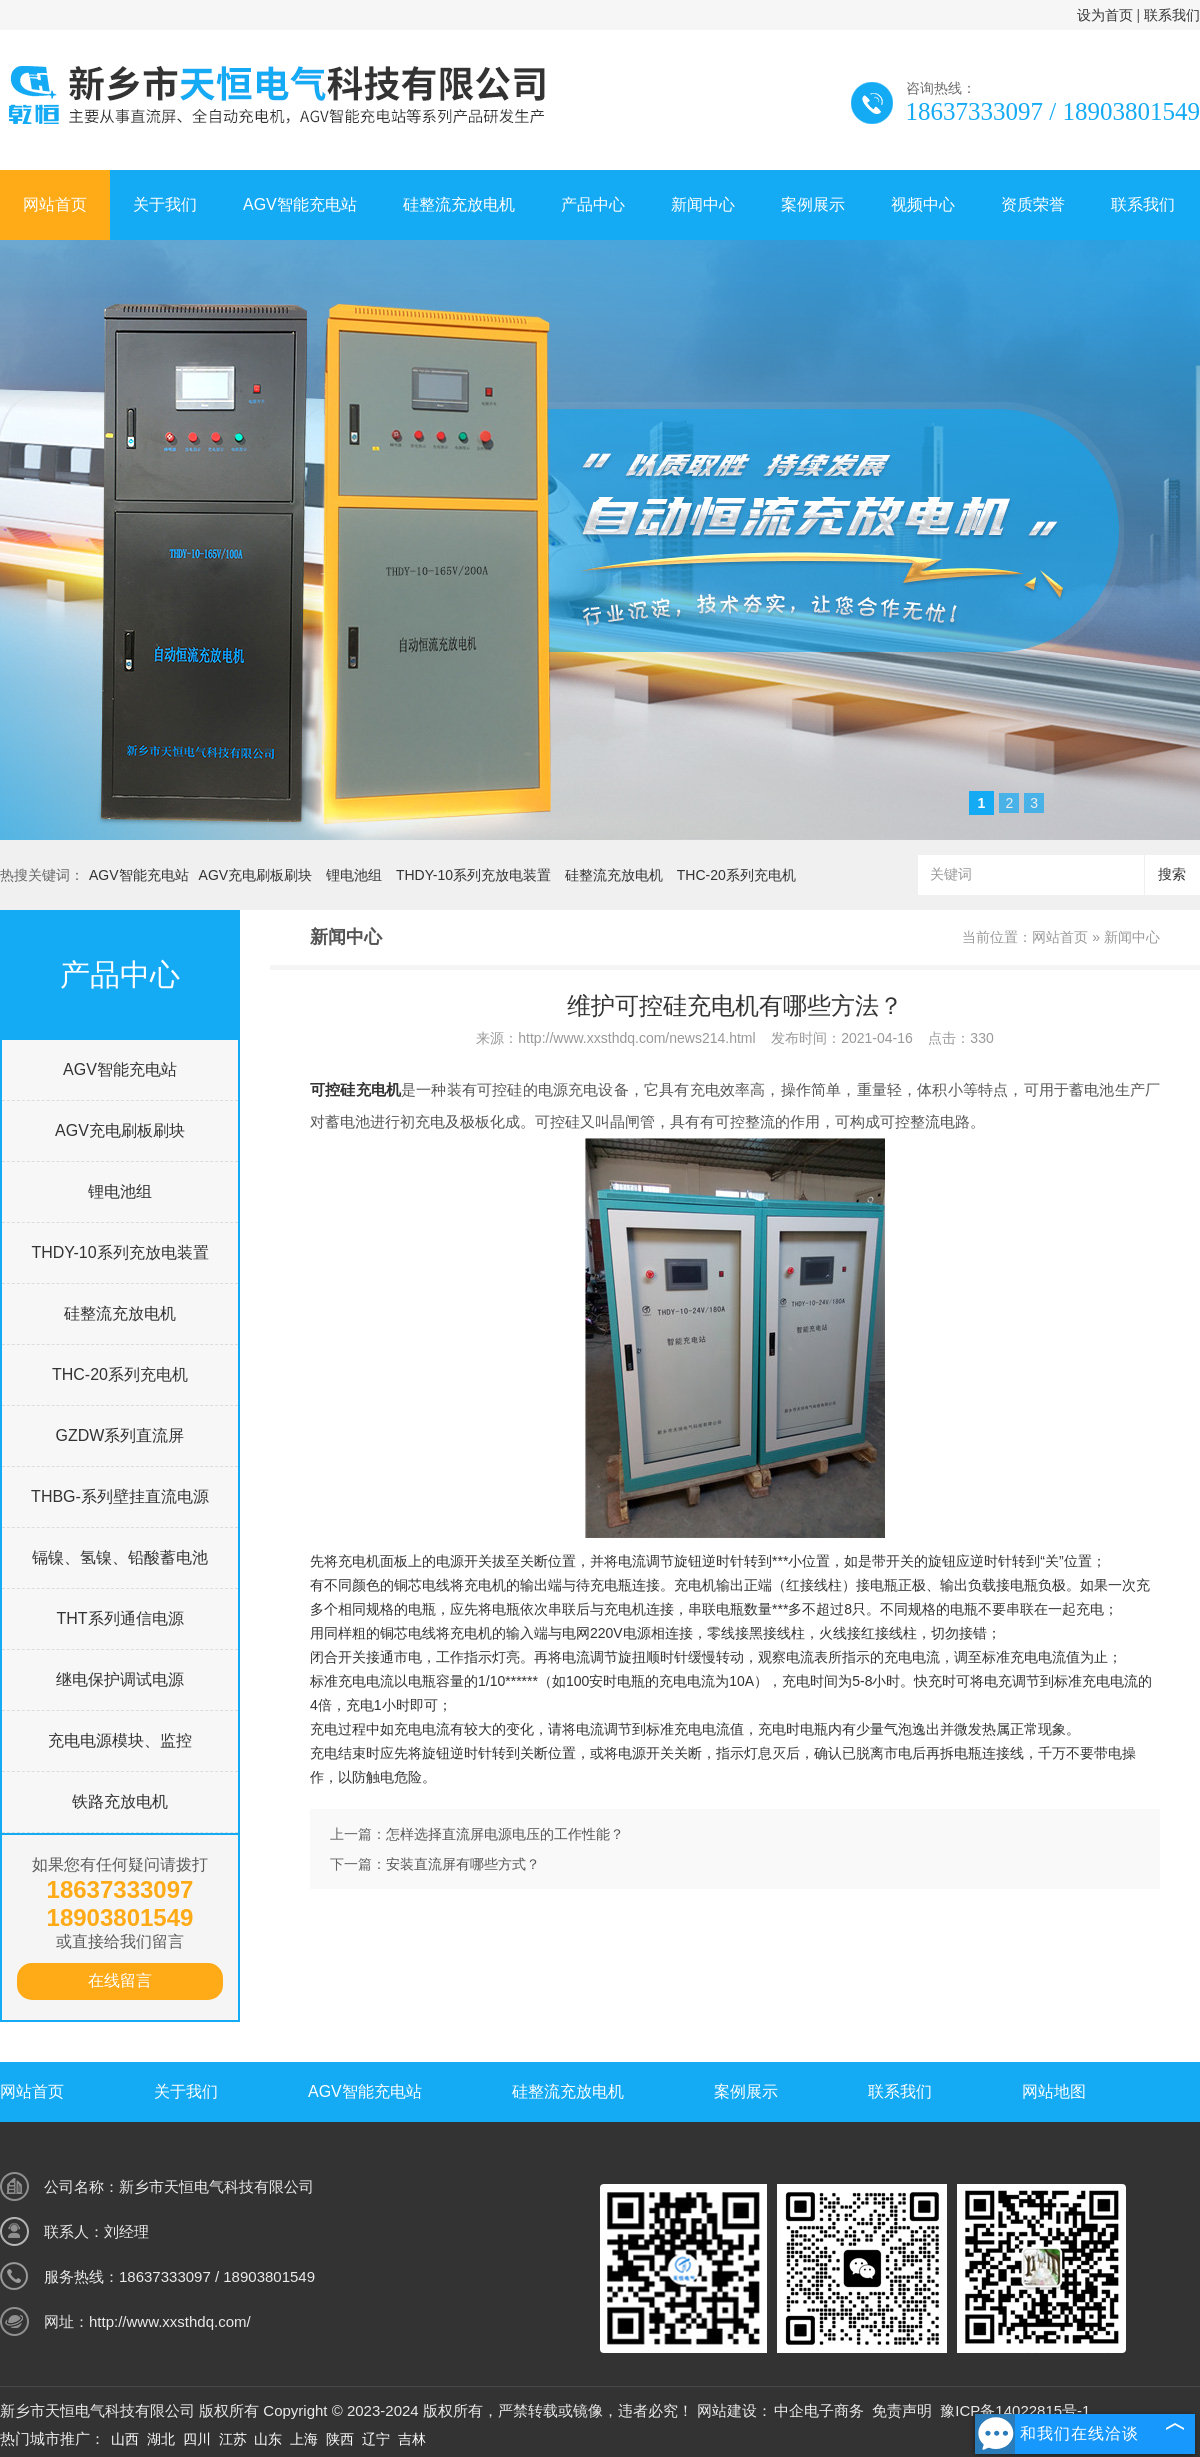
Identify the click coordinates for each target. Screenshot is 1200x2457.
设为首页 (1105, 15)
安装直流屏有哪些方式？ (463, 1864)
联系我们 (1172, 15)
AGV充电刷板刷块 (256, 875)
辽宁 (376, 2439)
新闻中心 (703, 204)
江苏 (233, 2439)
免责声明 (902, 2410)
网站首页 (55, 204)
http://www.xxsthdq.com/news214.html (636, 1038)
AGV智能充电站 (300, 204)
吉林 (412, 2439)
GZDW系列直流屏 (120, 1435)
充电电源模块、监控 (120, 1740)
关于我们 (165, 204)
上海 (304, 2439)
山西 (125, 2439)
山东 (268, 2439)
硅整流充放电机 (459, 204)
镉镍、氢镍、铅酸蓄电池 (120, 1557)
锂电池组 (354, 875)
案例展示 (813, 204)
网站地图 (1054, 2091)
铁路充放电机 (120, 1801)
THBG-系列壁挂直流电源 (120, 1496)
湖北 (161, 2439)
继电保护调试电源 (120, 1679)
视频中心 (923, 204)
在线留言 (120, 1980)
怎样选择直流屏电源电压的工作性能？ (505, 1834)
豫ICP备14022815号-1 (1015, 2410)
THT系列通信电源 (119, 1618)
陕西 (340, 2439)
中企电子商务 (819, 2410)
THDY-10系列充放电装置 (473, 875)
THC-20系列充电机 (736, 875)
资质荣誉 (1033, 204)
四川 (197, 2439)
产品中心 (593, 204)
